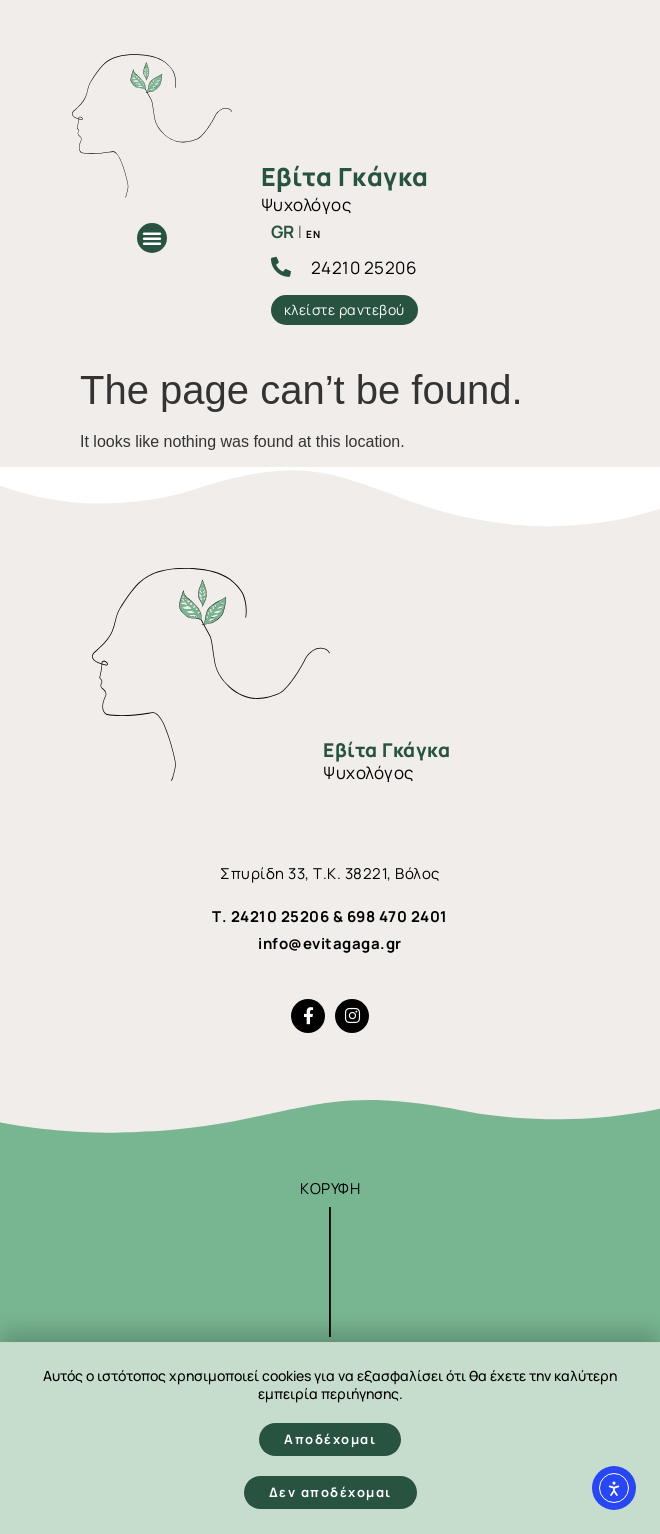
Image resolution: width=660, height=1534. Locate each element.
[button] (152, 238)
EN (313, 234)
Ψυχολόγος (306, 204)
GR (283, 231)
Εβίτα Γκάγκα (345, 176)
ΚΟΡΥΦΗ (330, 1188)
